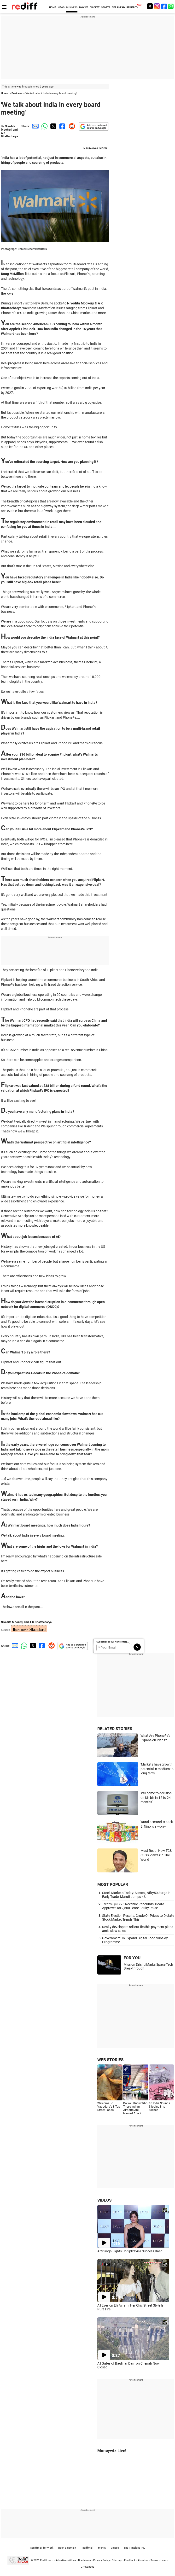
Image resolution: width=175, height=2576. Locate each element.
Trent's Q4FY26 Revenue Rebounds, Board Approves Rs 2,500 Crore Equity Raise (133, 1906)
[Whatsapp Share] (43, 126)
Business (17, 93)
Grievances (87, 2566)
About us (143, 2560)
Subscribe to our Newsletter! (111, 1641)
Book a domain (67, 2547)
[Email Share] (34, 126)
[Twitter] (149, 6)
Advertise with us (65, 2560)
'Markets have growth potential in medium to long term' (157, 1768)
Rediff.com (46, 2560)
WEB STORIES (110, 2059)
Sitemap (117, 2560)
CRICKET (94, 7)
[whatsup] (171, 6)
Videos (115, 2547)
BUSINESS (71, 7)
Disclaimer (84, 2560)
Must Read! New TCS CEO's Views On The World (156, 1855)
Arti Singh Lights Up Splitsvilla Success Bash (130, 2251)
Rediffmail (87, 2547)
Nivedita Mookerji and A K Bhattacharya (26, 1622)
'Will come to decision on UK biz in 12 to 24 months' (156, 1797)
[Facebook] (164, 6)
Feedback (130, 2560)
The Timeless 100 (134, 2547)
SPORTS (105, 7)
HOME (52, 7)
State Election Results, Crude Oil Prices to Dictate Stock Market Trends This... (138, 1917)
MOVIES (83, 7)
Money (102, 2547)
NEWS (61, 7)
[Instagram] (157, 6)
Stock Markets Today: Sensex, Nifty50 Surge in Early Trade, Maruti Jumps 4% (136, 1895)
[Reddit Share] (71, 126)
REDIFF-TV (132, 7)
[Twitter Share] (52, 126)
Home (4, 93)
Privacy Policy (101, 2560)
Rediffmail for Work (41, 2547)
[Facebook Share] (61, 126)
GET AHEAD (118, 7)
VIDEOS (104, 2200)
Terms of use (158, 2560)
